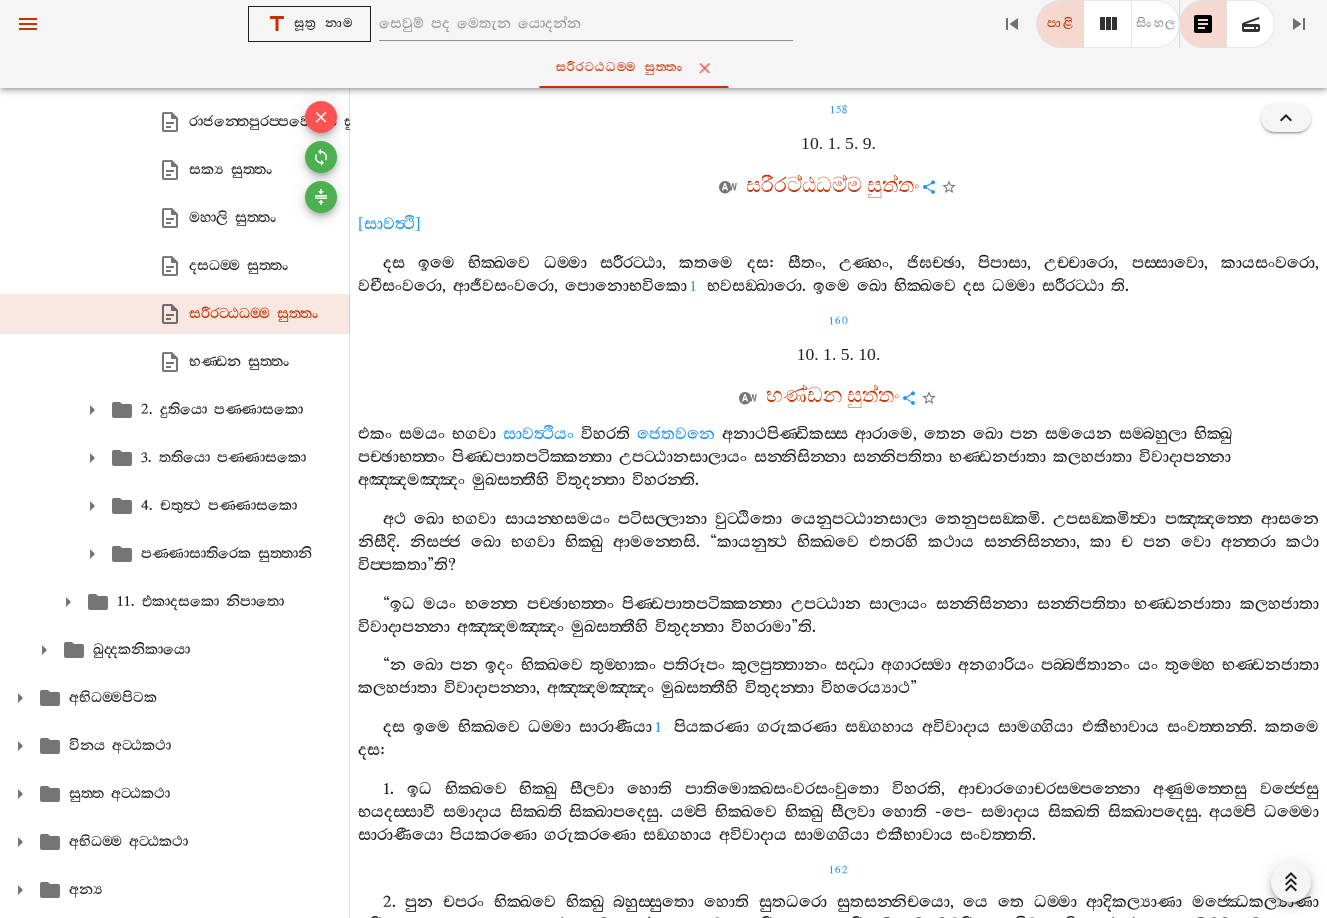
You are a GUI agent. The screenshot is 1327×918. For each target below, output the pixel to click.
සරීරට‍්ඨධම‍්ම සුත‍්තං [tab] (667, 68)
